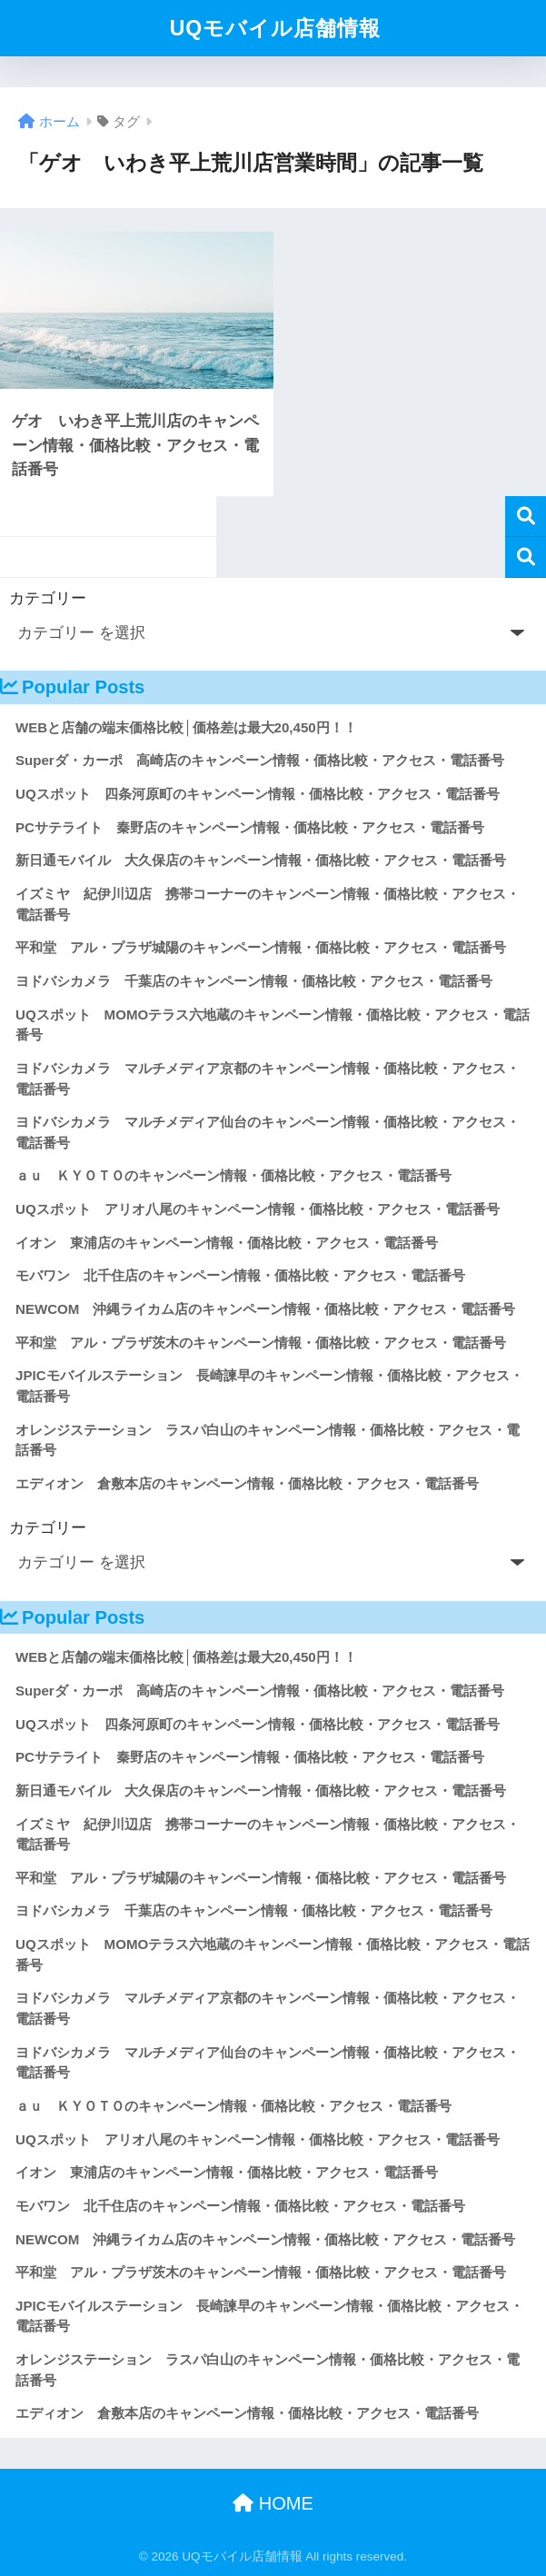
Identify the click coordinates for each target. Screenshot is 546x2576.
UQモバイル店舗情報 (276, 28)
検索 (525, 516)
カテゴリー (47, 598)
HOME (273, 2503)
